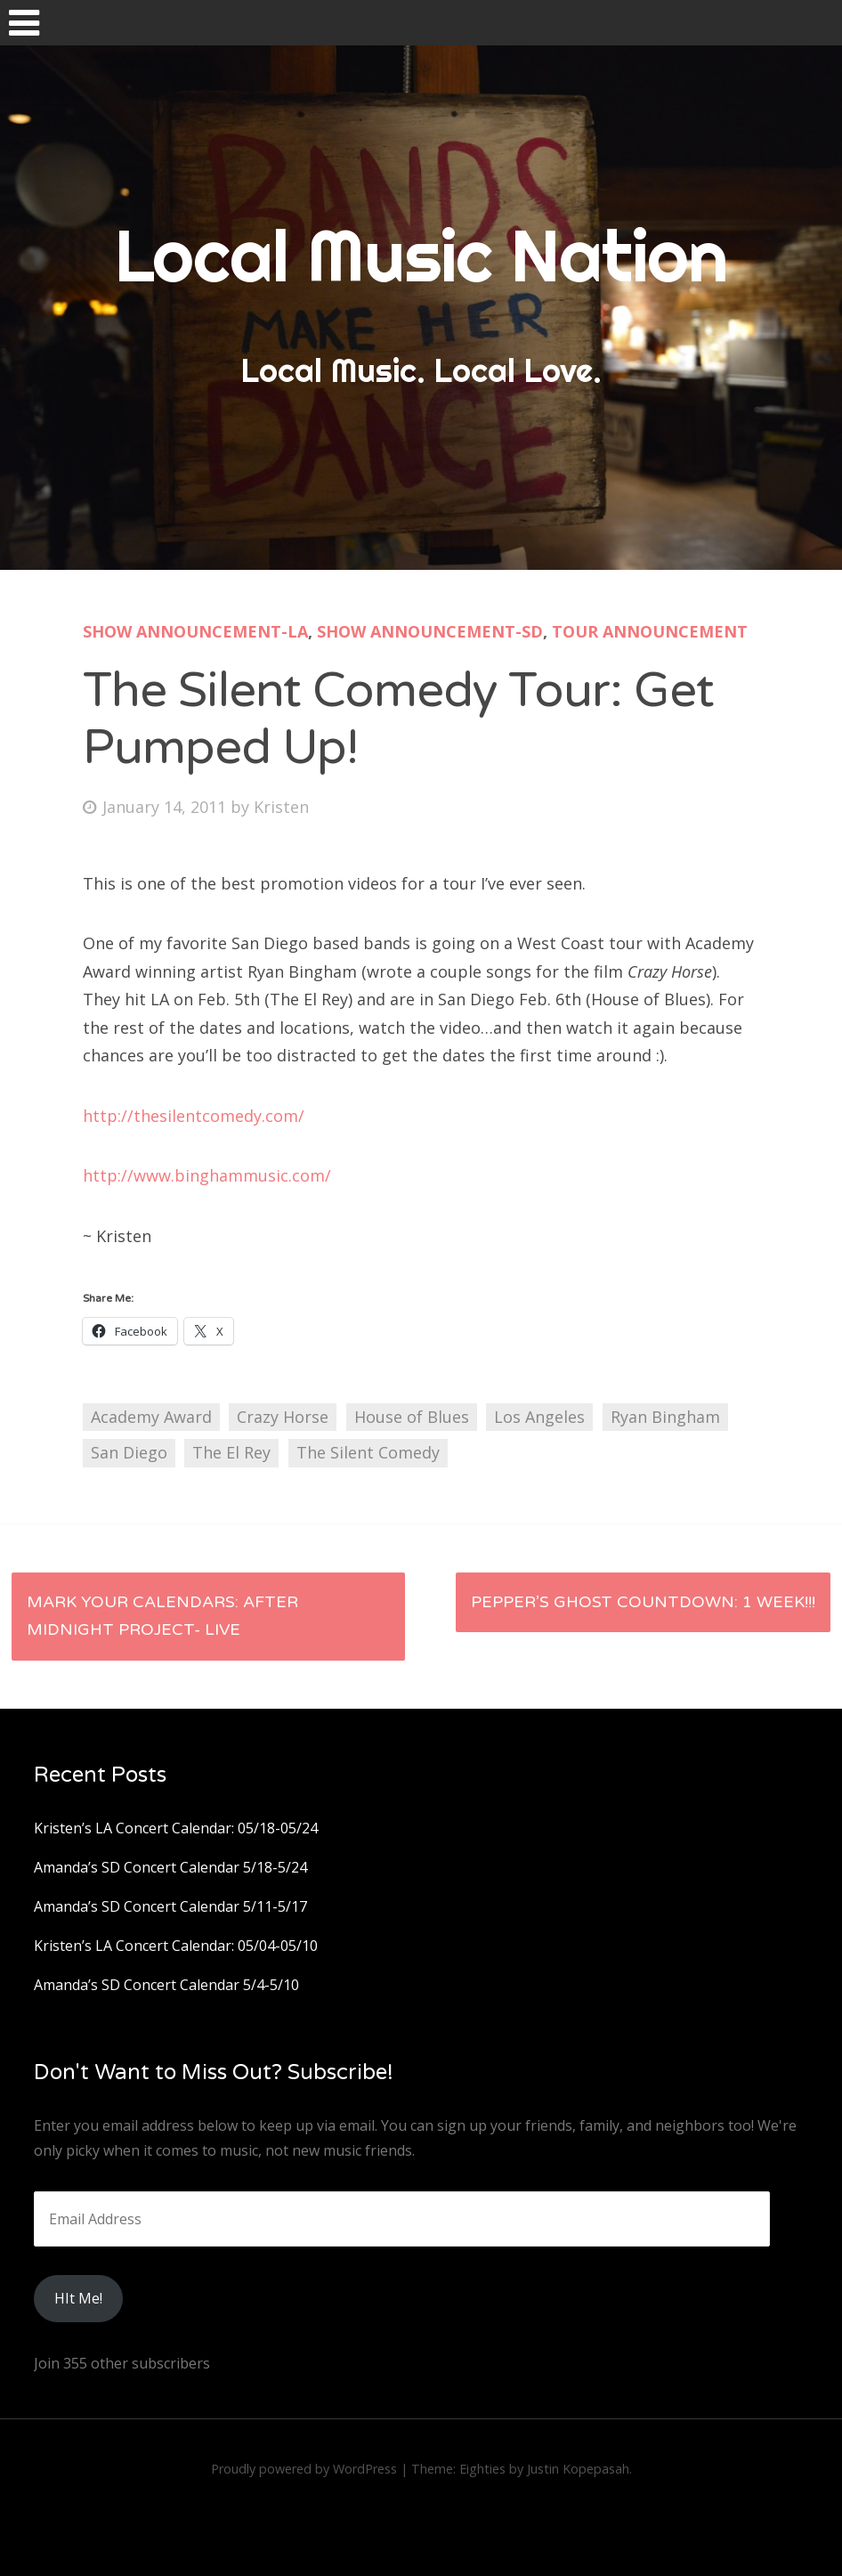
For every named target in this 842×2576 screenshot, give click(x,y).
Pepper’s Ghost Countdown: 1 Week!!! (643, 1602)
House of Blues (411, 1416)
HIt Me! (78, 2298)
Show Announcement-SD (430, 631)
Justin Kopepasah (578, 2468)
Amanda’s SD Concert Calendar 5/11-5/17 (170, 1906)
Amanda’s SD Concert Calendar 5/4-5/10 (166, 1985)
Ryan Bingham (665, 1416)
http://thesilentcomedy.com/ (193, 1115)
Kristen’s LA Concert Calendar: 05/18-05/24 (176, 1828)
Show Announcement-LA (195, 631)
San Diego (129, 1452)
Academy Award (151, 1416)
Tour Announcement (650, 631)
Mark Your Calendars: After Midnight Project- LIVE (162, 1616)
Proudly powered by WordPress (304, 2468)
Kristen (281, 806)
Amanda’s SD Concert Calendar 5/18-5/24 (170, 1867)
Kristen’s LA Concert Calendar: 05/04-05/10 (176, 1945)
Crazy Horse (282, 1416)
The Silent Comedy (368, 1452)
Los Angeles (539, 1416)
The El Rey (231, 1452)
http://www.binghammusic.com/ (207, 1175)
